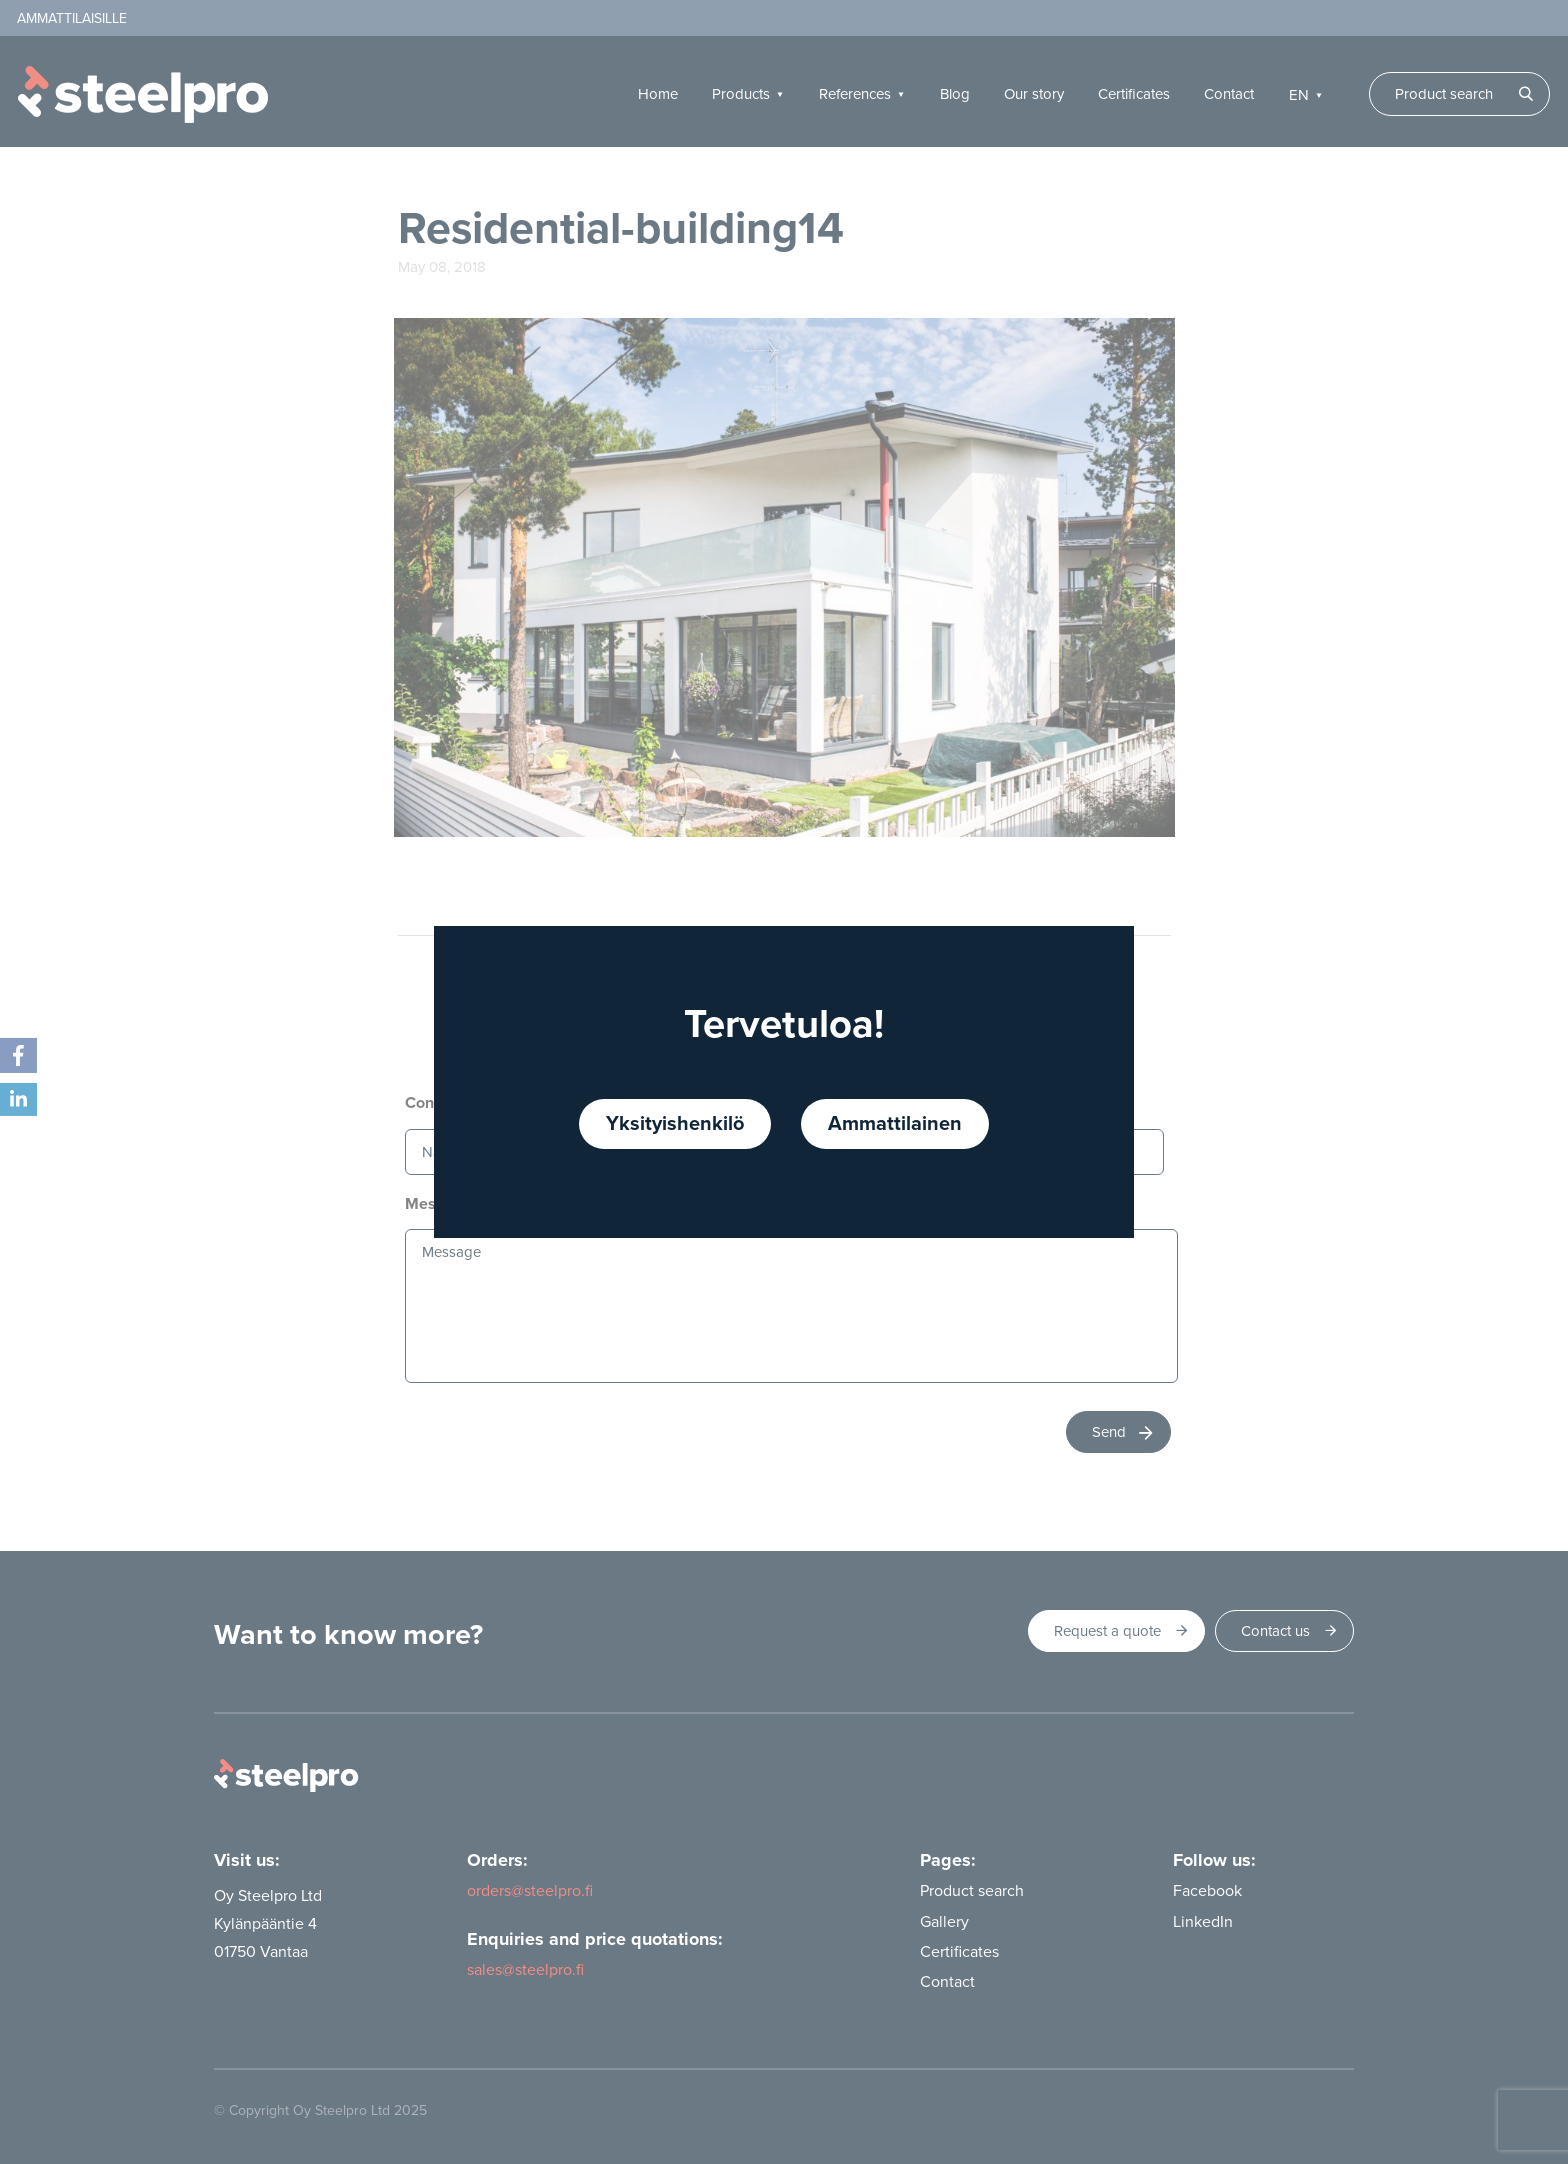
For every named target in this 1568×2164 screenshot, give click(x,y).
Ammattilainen (895, 1124)
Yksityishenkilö (675, 1124)
